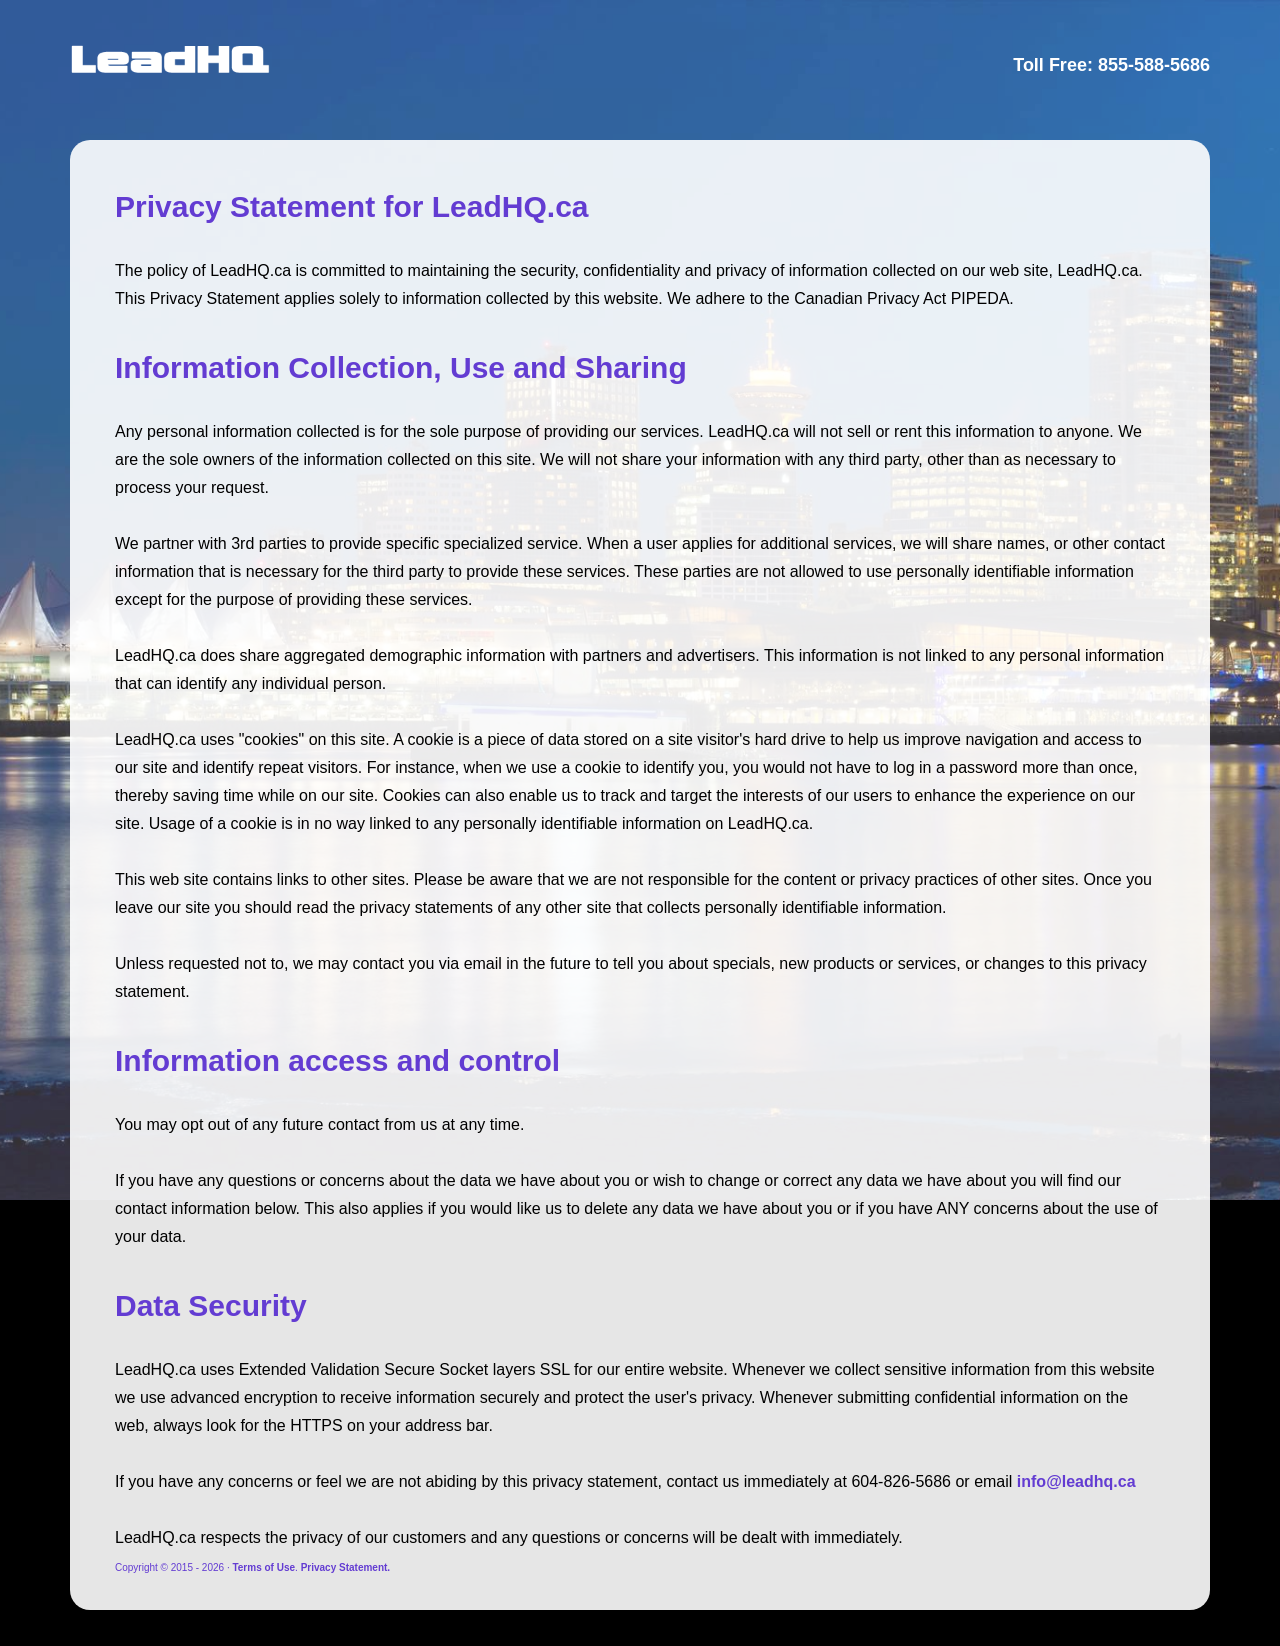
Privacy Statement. (346, 1567)
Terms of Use (263, 1567)
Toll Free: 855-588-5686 (1111, 65)
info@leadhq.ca (1076, 1481)
